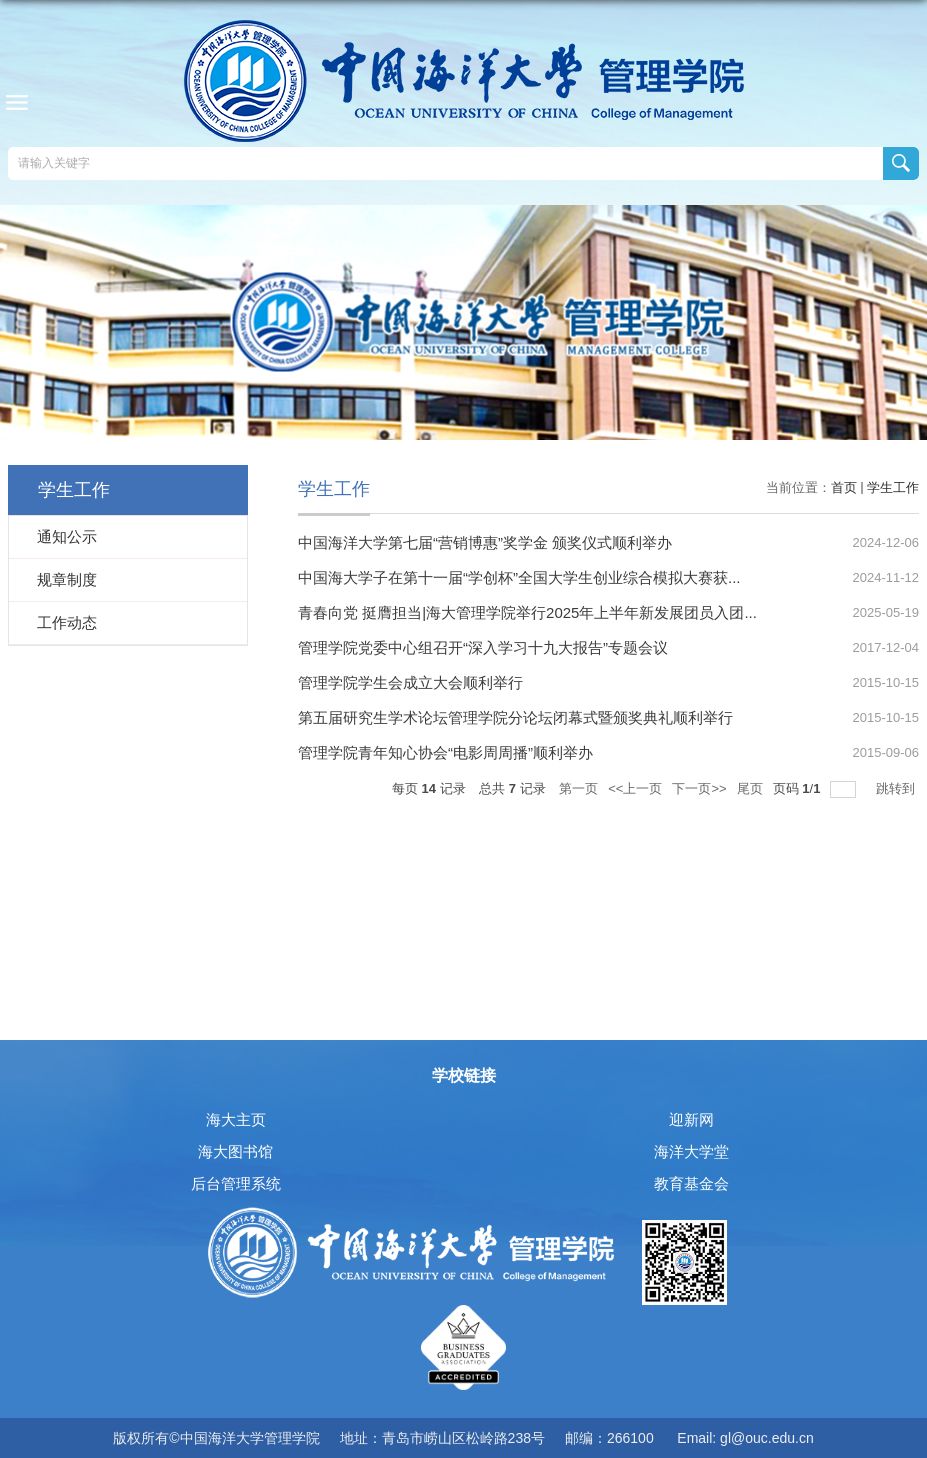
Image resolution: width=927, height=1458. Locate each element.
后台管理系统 (236, 1183)
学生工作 (893, 487)
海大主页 (236, 1119)
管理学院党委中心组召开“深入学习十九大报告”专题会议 (483, 647)
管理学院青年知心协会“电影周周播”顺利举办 (445, 752)
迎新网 (691, 1119)
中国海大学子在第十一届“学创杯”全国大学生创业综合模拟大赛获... (519, 577)
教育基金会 (691, 1183)
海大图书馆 (235, 1151)
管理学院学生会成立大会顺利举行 (410, 682)
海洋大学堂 (691, 1151)
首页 (844, 487)
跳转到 (897, 788)
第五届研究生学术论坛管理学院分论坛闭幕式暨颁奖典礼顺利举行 (515, 717)
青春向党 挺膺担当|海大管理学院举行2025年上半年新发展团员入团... (527, 612)
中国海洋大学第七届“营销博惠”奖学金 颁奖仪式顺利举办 (485, 542)
